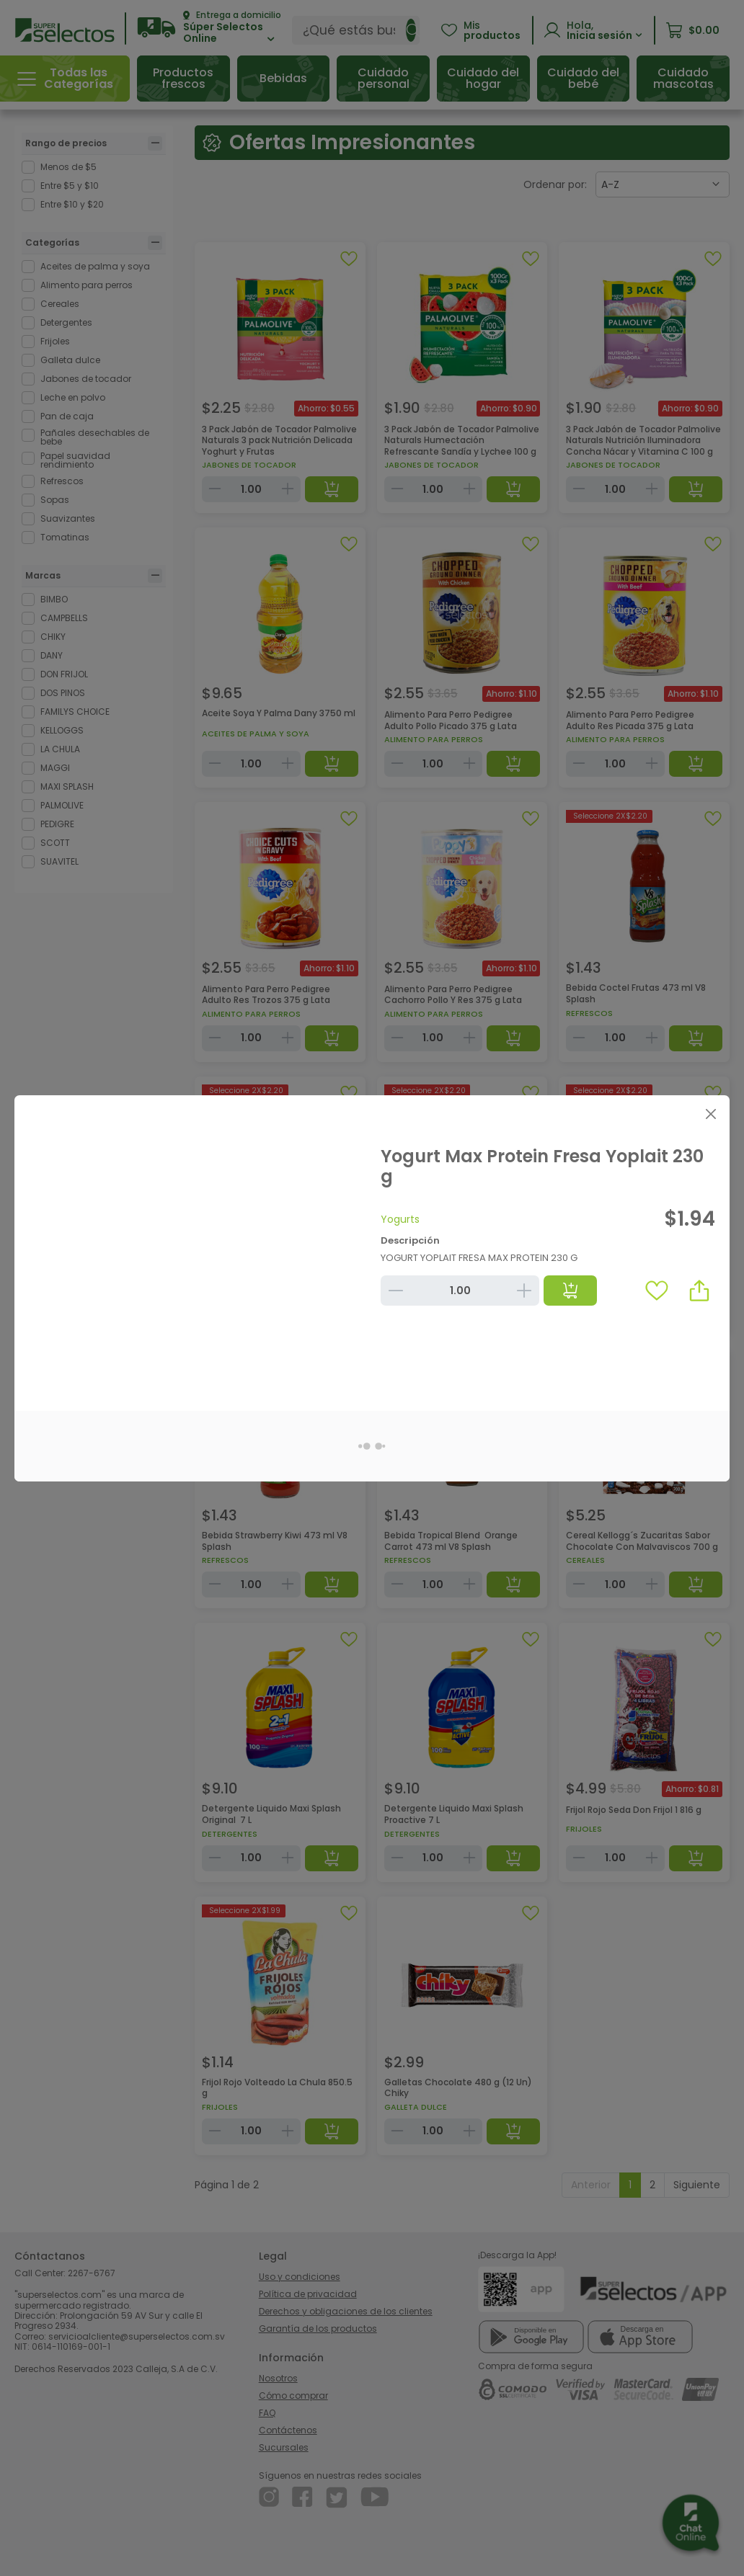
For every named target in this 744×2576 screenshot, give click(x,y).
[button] (699, 1290)
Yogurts (400, 1219)
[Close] (710, 1114)
